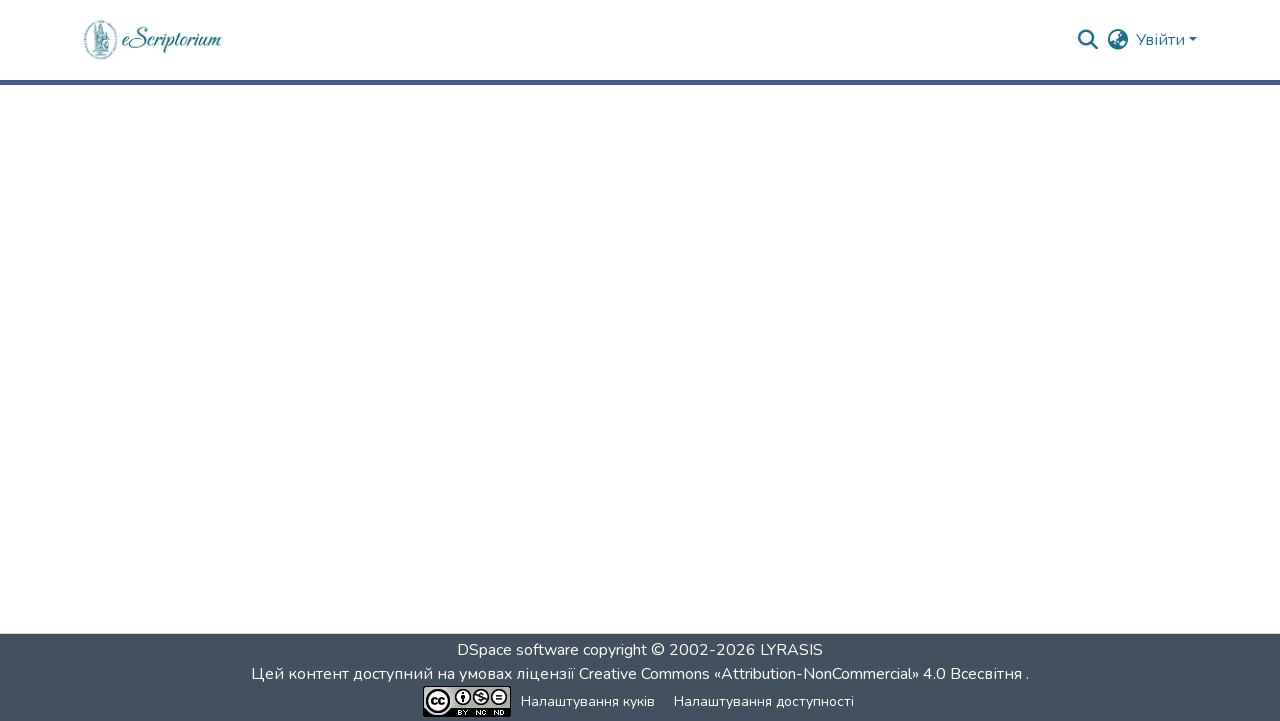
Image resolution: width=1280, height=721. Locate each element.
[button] (153, 40)
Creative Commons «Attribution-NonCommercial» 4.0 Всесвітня (802, 674)
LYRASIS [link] (791, 650)
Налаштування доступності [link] (764, 701)
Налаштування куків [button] (588, 701)
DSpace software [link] (518, 650)
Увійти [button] (1162, 40)
